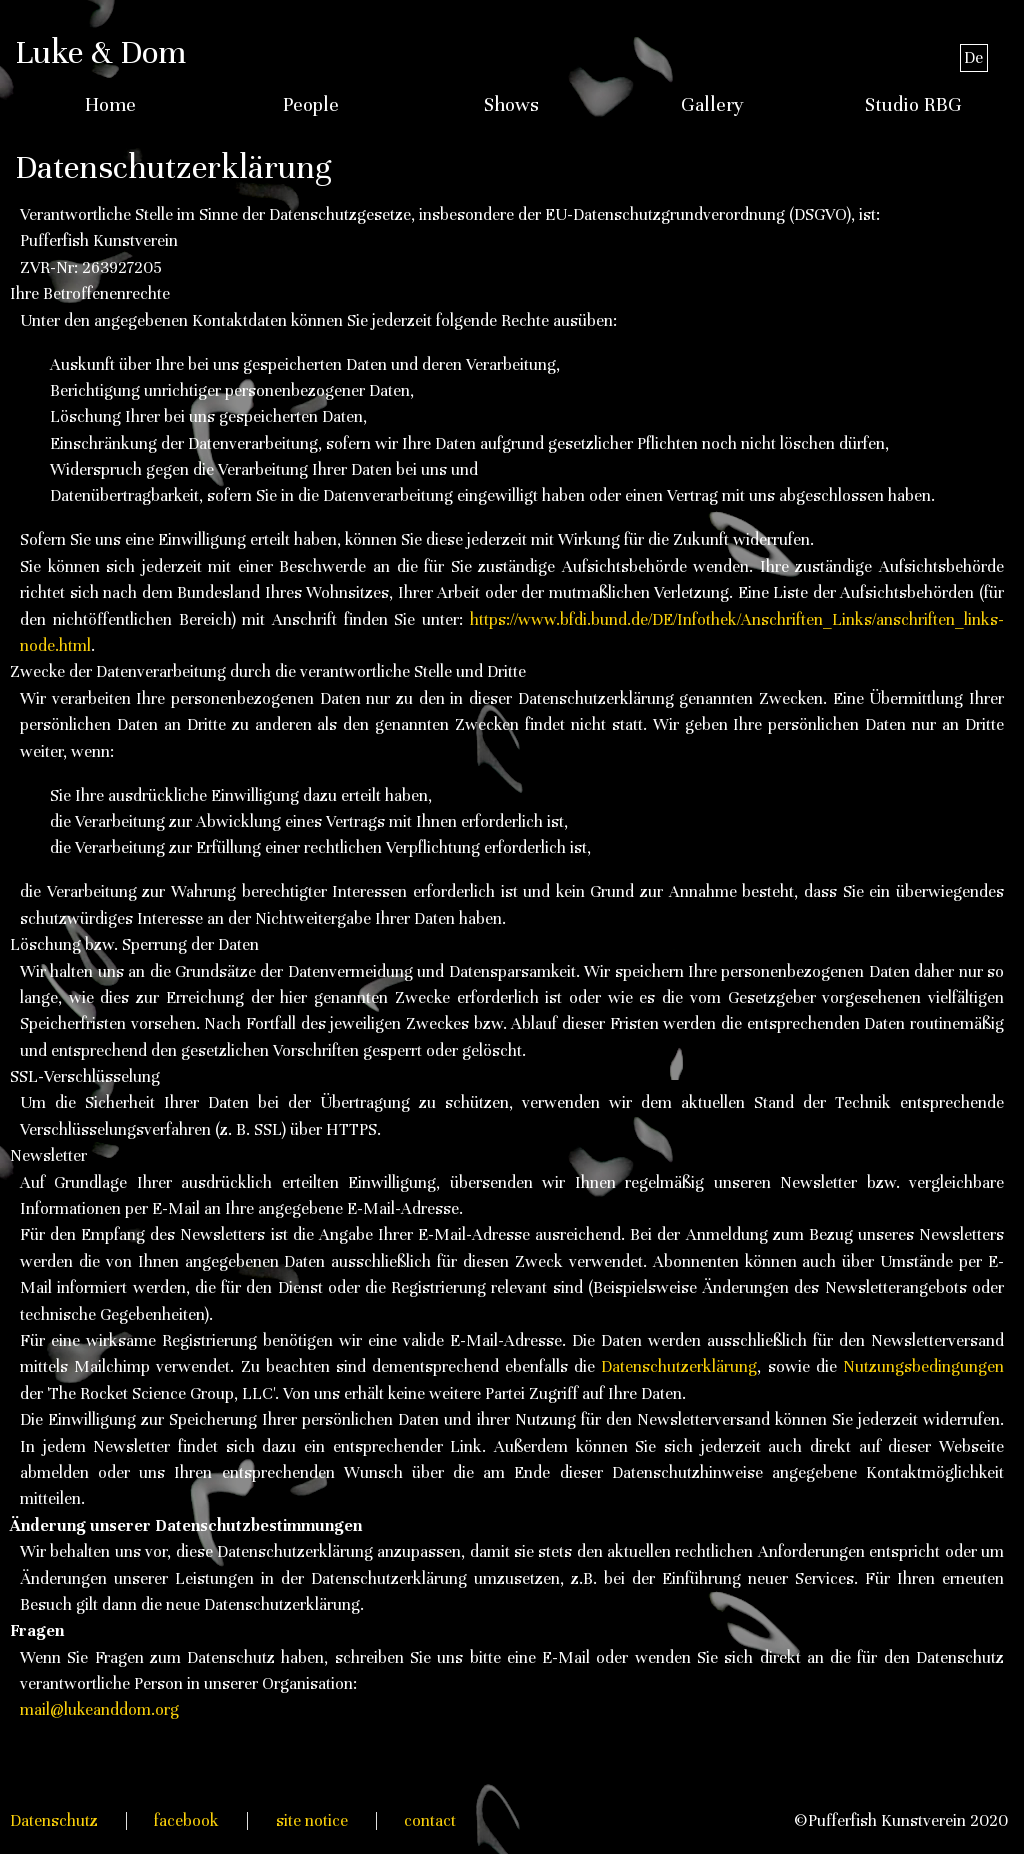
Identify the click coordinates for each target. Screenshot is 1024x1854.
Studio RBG (913, 105)
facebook (186, 1820)
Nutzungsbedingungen (923, 1366)
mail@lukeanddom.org (99, 1709)
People (311, 105)
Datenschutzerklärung (679, 1366)
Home (110, 105)
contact (430, 1820)
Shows (511, 105)
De (973, 57)
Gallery (712, 105)
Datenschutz (54, 1820)
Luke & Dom (100, 52)
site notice (312, 1820)
